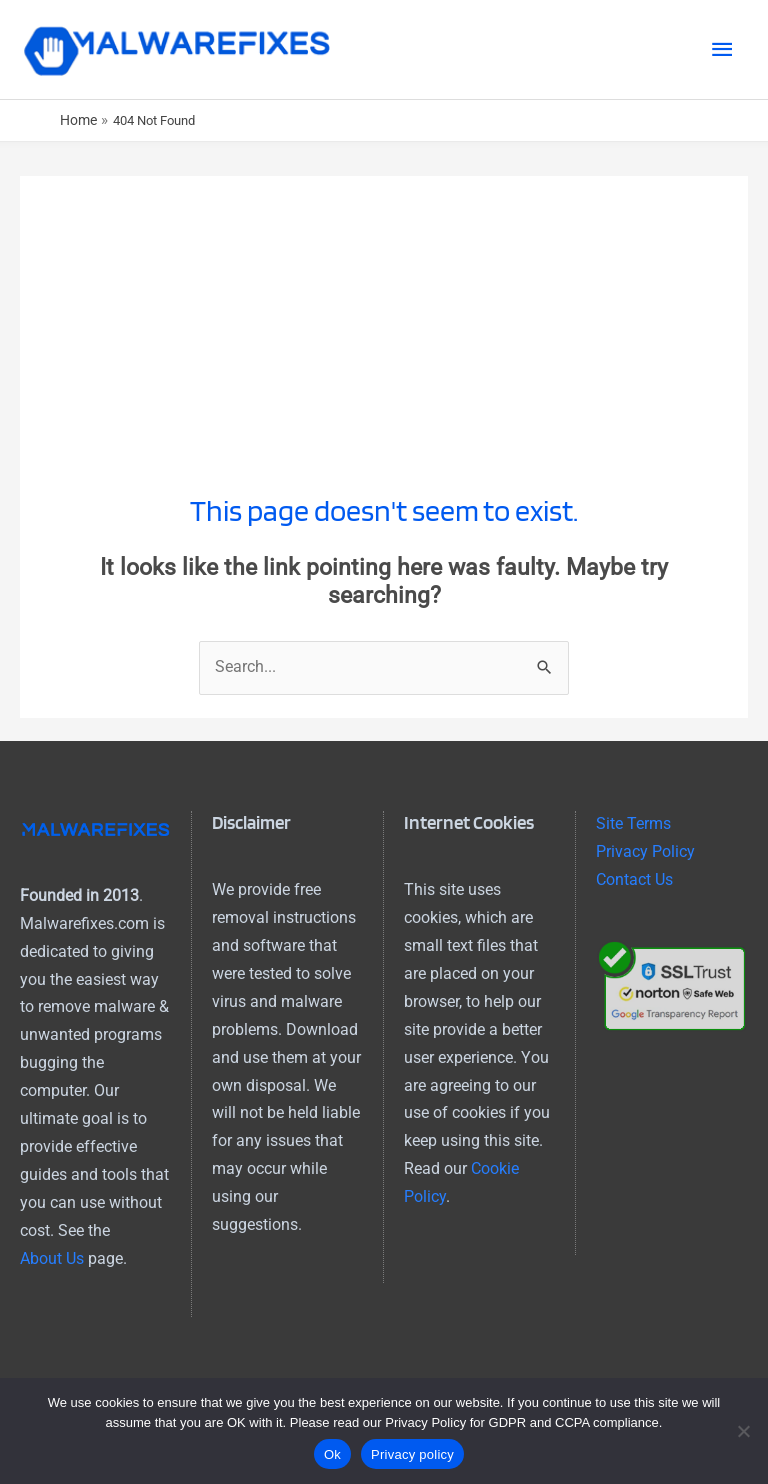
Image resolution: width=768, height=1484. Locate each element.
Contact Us (634, 886)
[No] (743, 1431)
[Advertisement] (384, 322)
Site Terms (633, 830)
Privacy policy (412, 1454)
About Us (52, 1264)
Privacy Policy (645, 858)
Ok (332, 1454)
